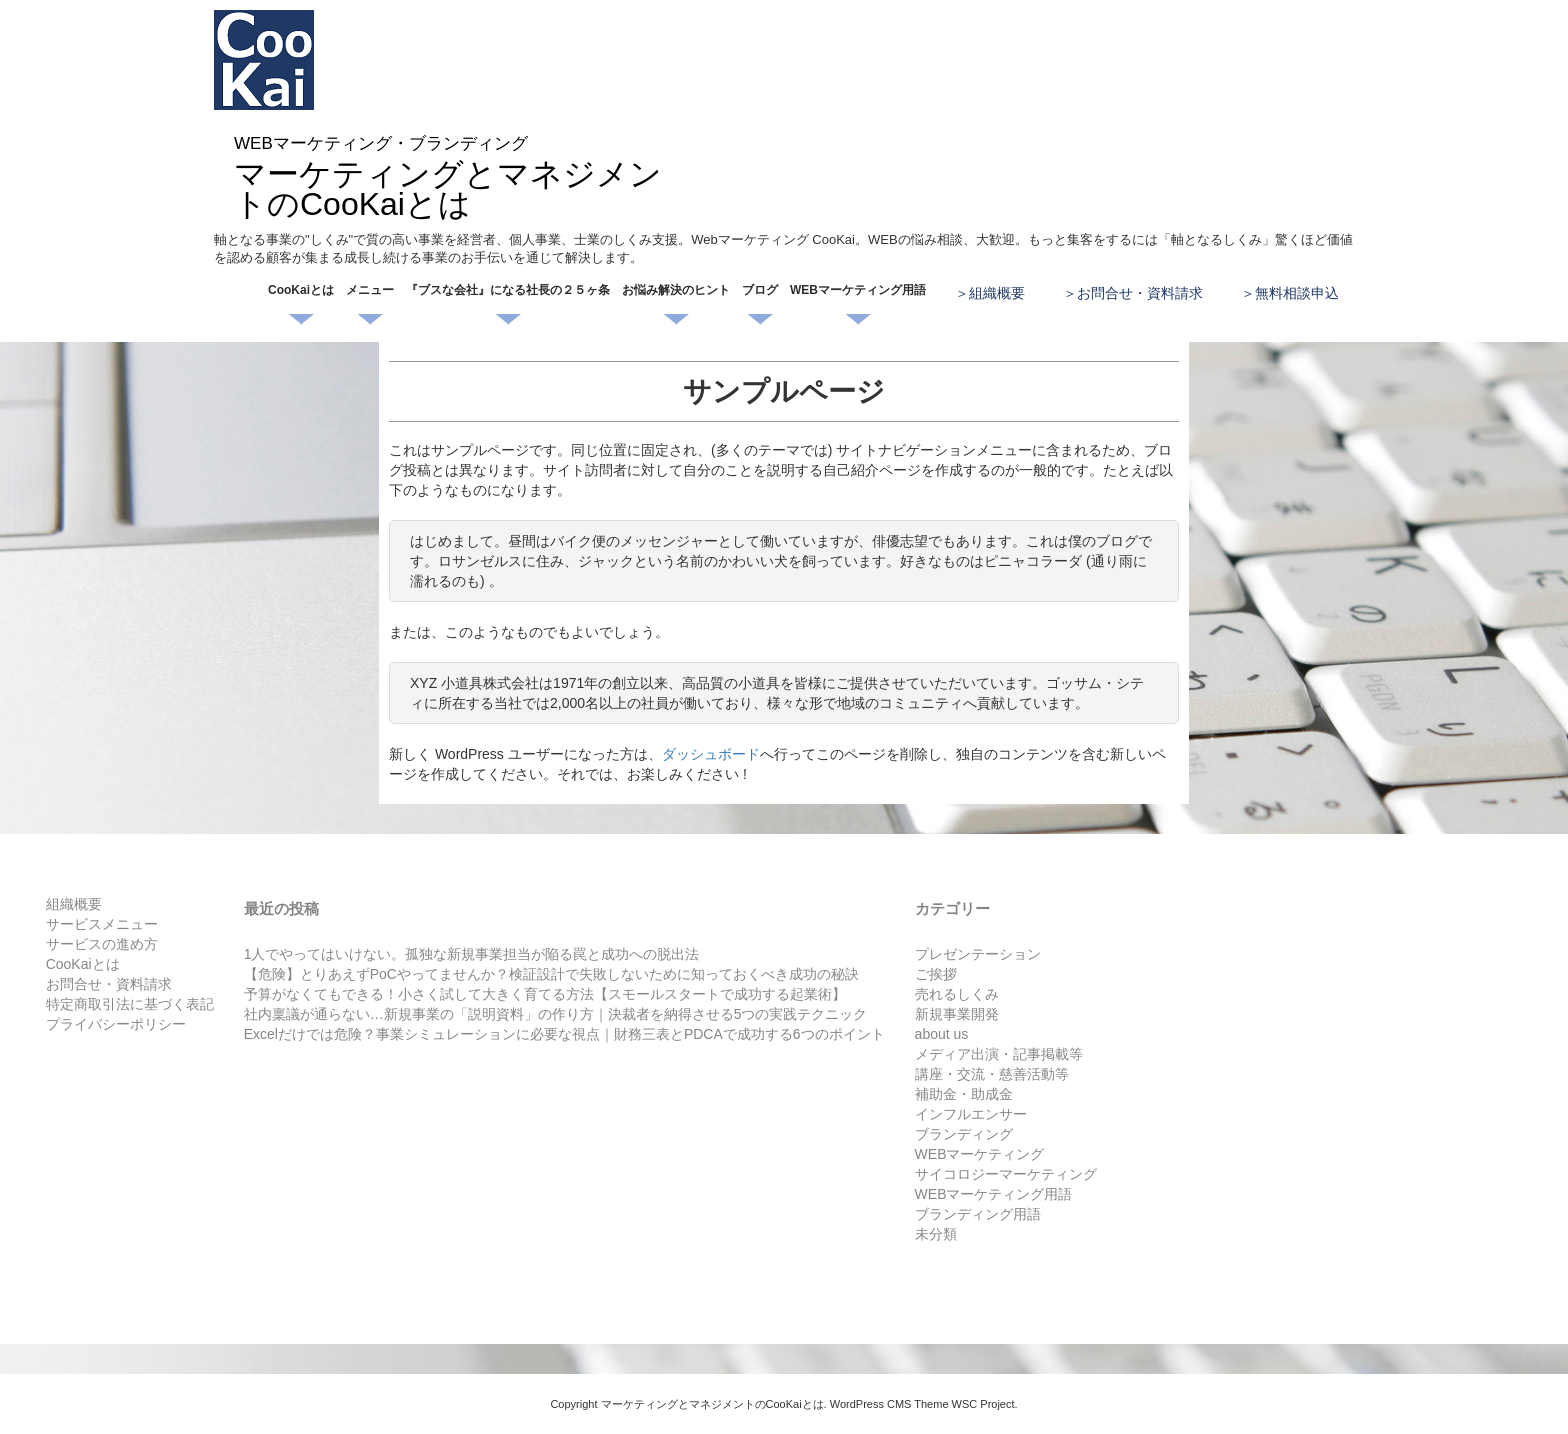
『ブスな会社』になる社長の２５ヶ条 (508, 290)
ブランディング (964, 1134)
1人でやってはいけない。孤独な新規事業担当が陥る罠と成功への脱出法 (472, 954)
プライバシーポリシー (116, 1024)
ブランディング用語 (978, 1214)
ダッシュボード (711, 754)
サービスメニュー (102, 924)
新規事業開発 (957, 1014)
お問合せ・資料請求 (1140, 293)
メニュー (370, 290)
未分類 (936, 1234)
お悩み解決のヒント (676, 290)
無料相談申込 (1297, 293)
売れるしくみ (957, 994)
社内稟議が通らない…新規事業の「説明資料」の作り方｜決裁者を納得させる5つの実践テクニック (556, 1014)
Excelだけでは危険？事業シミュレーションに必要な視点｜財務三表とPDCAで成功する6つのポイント (564, 1034)
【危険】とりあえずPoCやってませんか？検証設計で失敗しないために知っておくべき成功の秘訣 (551, 974)
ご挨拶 (936, 974)
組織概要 (997, 293)
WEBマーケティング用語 (858, 290)
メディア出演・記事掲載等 (999, 1054)
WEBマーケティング (980, 1154)
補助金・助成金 (964, 1094)
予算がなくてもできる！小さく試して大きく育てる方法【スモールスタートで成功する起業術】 (545, 994)
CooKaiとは (301, 290)
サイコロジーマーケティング (1006, 1174)
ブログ (760, 290)
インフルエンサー (971, 1114)
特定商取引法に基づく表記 (130, 1004)
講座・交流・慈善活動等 (992, 1074)
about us (942, 1034)
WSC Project (983, 1404)
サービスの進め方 (102, 944)
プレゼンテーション (978, 954)
